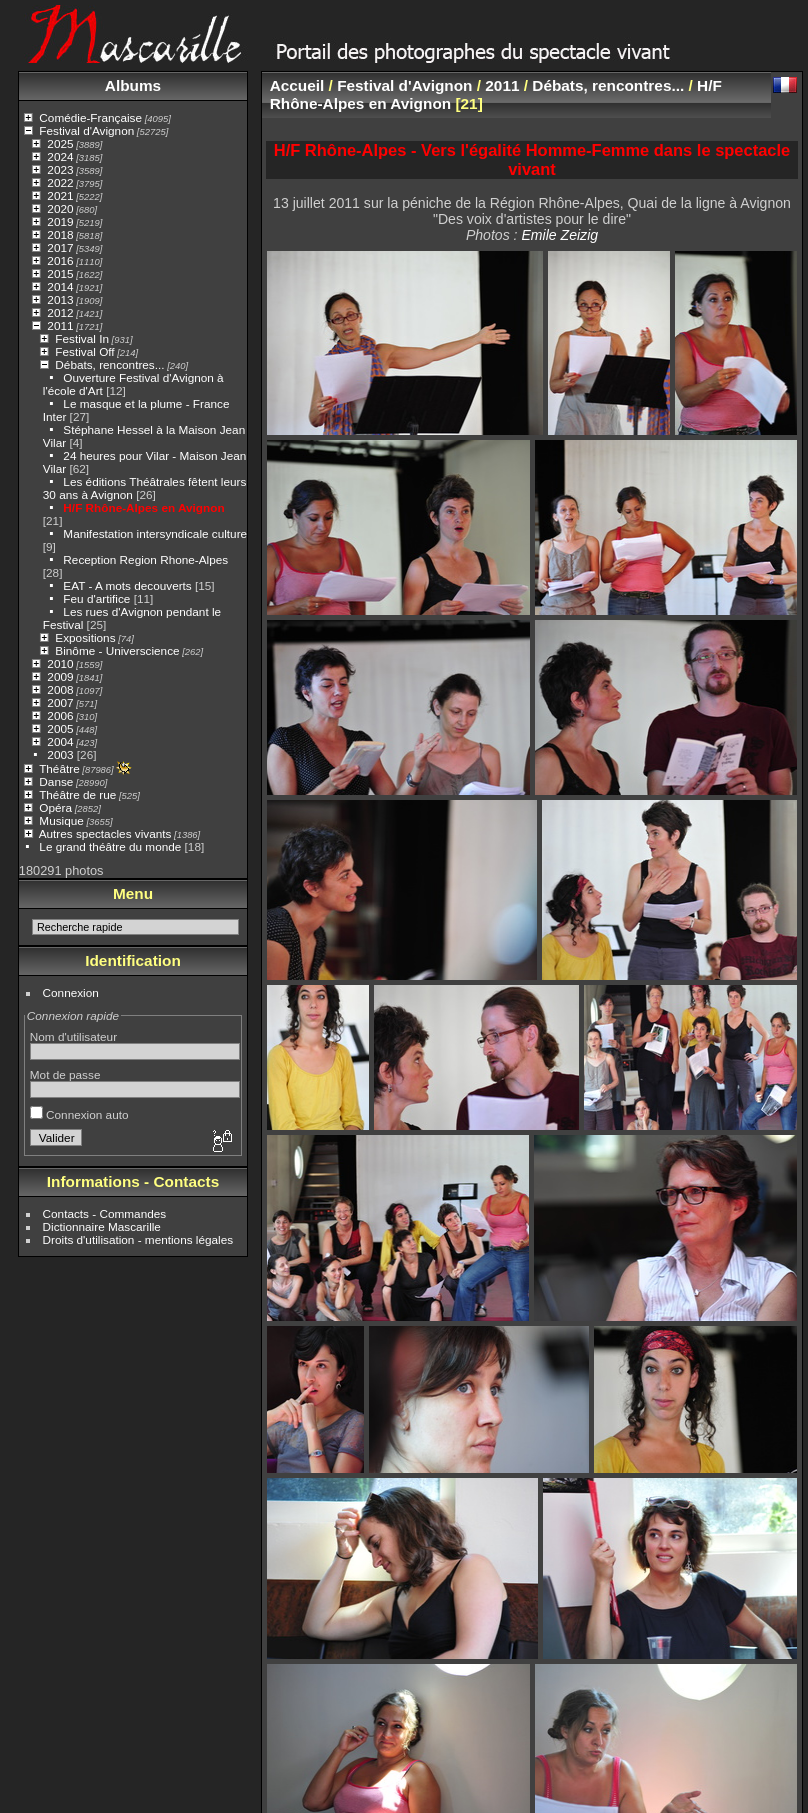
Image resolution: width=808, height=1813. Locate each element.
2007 (60, 702)
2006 (60, 715)
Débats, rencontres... (109, 364)
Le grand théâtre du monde (110, 846)
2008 (60, 689)
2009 (60, 676)
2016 (60, 260)
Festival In (82, 338)
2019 (60, 221)
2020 (60, 208)
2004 (60, 741)
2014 (60, 286)
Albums (133, 85)
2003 (60, 754)
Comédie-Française (90, 117)
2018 (60, 234)
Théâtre (59, 768)
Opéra (55, 807)
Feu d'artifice (96, 598)
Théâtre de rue (77, 794)
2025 (60, 143)
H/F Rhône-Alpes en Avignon (143, 507)
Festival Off (84, 351)
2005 (60, 728)
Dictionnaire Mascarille (102, 1226)
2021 (60, 195)
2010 (60, 663)
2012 (60, 312)
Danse (56, 781)
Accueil (297, 85)
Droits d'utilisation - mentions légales (138, 1239)
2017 (60, 247)
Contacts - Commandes (105, 1213)
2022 (60, 182)
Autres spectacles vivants (105, 833)
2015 (60, 273)
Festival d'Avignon (86, 130)
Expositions (85, 637)
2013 (60, 299)
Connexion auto (79, 1114)
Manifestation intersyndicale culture (155, 533)
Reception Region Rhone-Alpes (145, 559)
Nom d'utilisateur (73, 1036)
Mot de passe (65, 1074)
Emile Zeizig (559, 235)
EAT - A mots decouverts (127, 585)
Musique (61, 820)
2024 (60, 156)
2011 (60, 325)
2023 (60, 169)
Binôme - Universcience (117, 650)
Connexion (71, 992)
